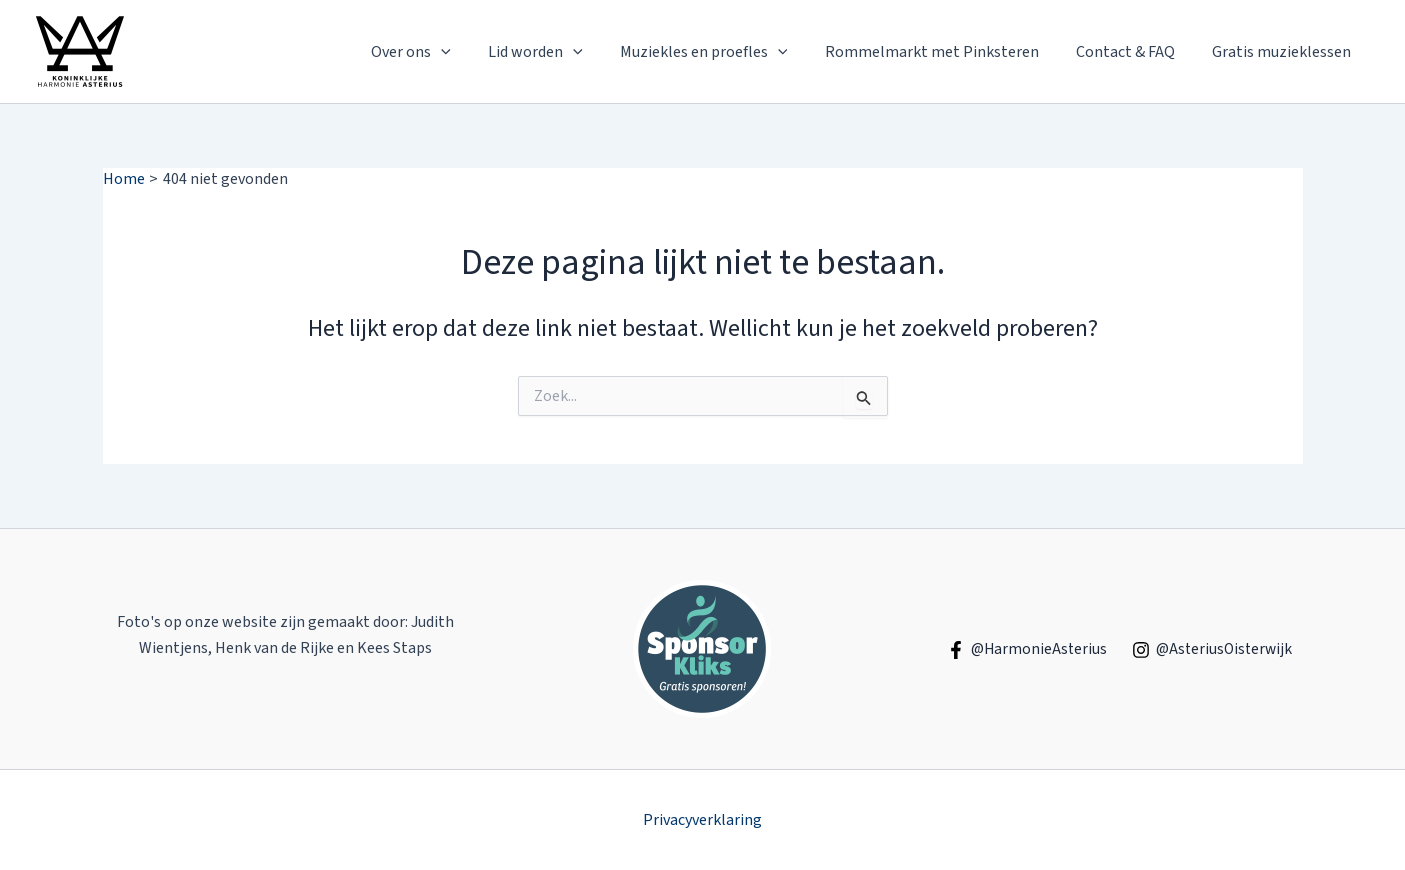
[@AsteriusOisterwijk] (1213, 650)
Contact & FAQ (1133, 52)
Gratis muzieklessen (1284, 52)
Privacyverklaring (702, 820)
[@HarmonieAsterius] (1024, 650)
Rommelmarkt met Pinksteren (945, 52)
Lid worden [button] (559, 52)
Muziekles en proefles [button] (722, 52)
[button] (470, 52)
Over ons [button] (440, 52)
